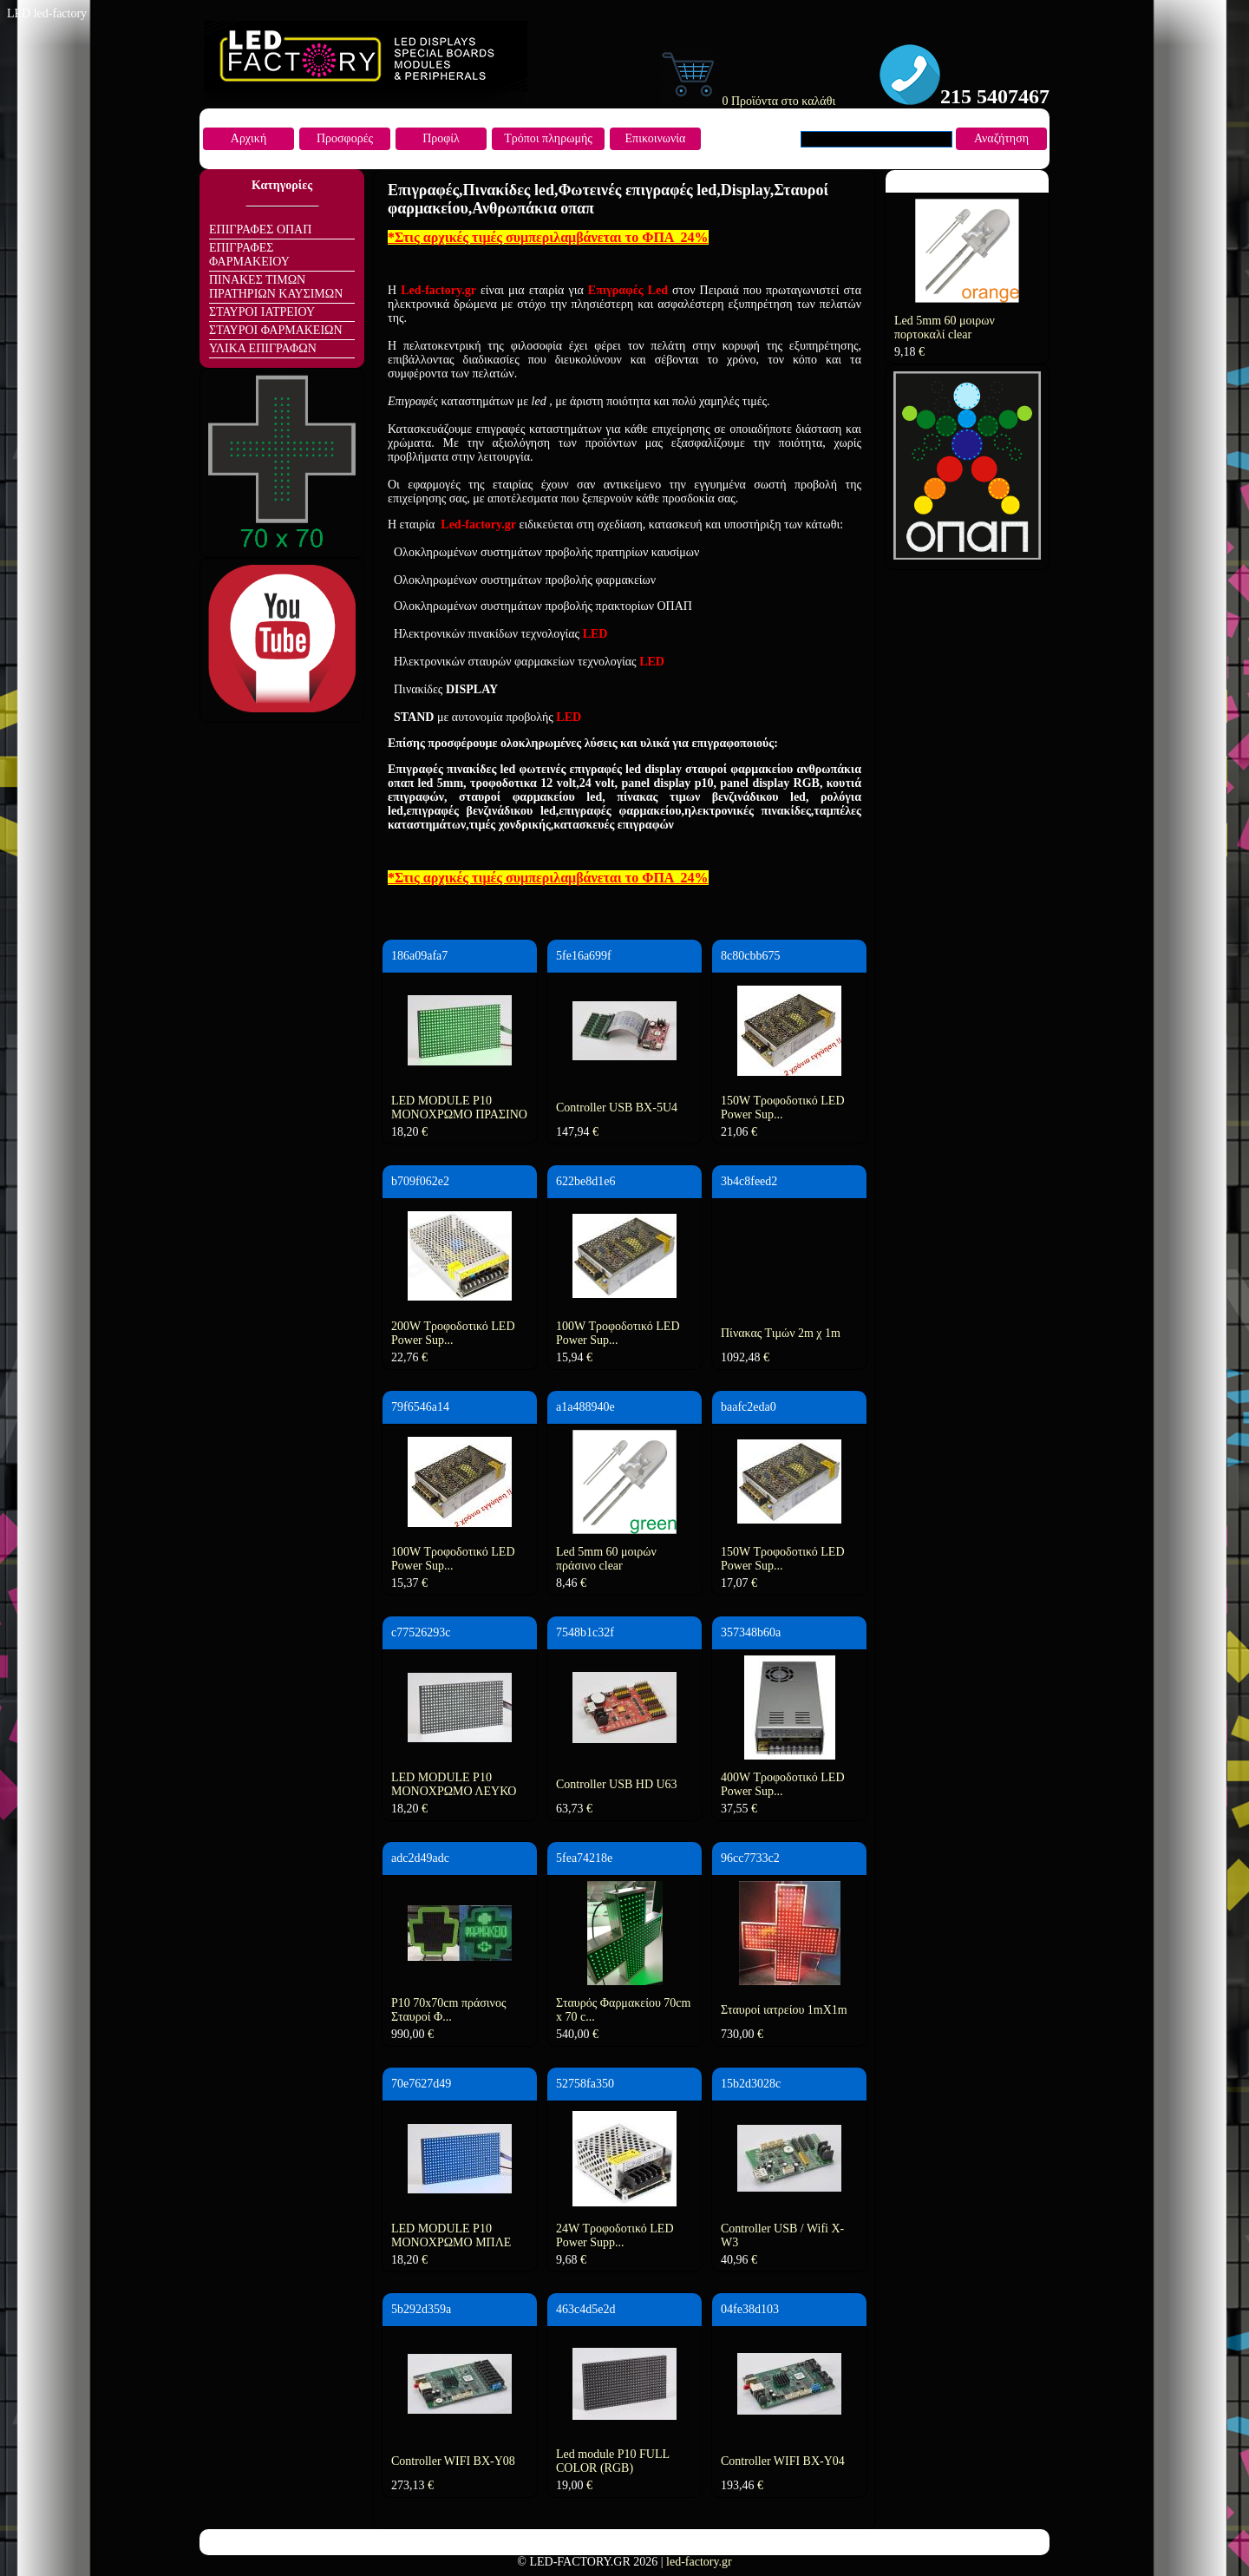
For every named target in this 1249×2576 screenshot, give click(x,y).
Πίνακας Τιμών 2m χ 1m (780, 1333)
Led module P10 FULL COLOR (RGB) (613, 2461)
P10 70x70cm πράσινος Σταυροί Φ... (448, 2009)
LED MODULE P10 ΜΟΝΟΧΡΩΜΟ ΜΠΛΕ (451, 2235)
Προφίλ (441, 138)
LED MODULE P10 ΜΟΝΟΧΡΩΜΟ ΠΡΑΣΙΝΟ (459, 1107)
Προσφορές (345, 138)
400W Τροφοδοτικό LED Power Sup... (783, 1784)
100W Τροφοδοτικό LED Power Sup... (618, 1333)
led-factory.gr (699, 2561)
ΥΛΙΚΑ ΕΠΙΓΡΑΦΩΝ (263, 348)
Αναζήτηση (1001, 138)
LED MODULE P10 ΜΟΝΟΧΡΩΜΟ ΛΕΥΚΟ (453, 1784)
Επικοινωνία (655, 138)
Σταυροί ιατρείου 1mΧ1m (784, 2009)
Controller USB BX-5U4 (616, 1107)
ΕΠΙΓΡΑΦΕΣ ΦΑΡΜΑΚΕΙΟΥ (249, 254)
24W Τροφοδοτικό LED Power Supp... (615, 2235)
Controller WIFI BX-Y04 (783, 2461)
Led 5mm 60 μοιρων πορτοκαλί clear (944, 327)
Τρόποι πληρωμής (548, 138)
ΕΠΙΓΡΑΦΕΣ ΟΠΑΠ (260, 229)
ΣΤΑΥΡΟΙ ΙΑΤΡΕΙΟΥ (262, 311)
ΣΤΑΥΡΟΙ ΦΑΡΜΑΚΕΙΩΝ (276, 330)
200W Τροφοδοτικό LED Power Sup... (453, 1333)
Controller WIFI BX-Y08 (453, 2461)
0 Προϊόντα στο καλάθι (746, 101)
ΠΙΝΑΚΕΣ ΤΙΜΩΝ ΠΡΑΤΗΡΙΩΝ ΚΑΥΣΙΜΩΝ (276, 286)
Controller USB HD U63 (616, 1784)
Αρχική (248, 138)
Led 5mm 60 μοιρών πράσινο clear (606, 1558)
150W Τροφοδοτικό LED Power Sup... (783, 1107)
